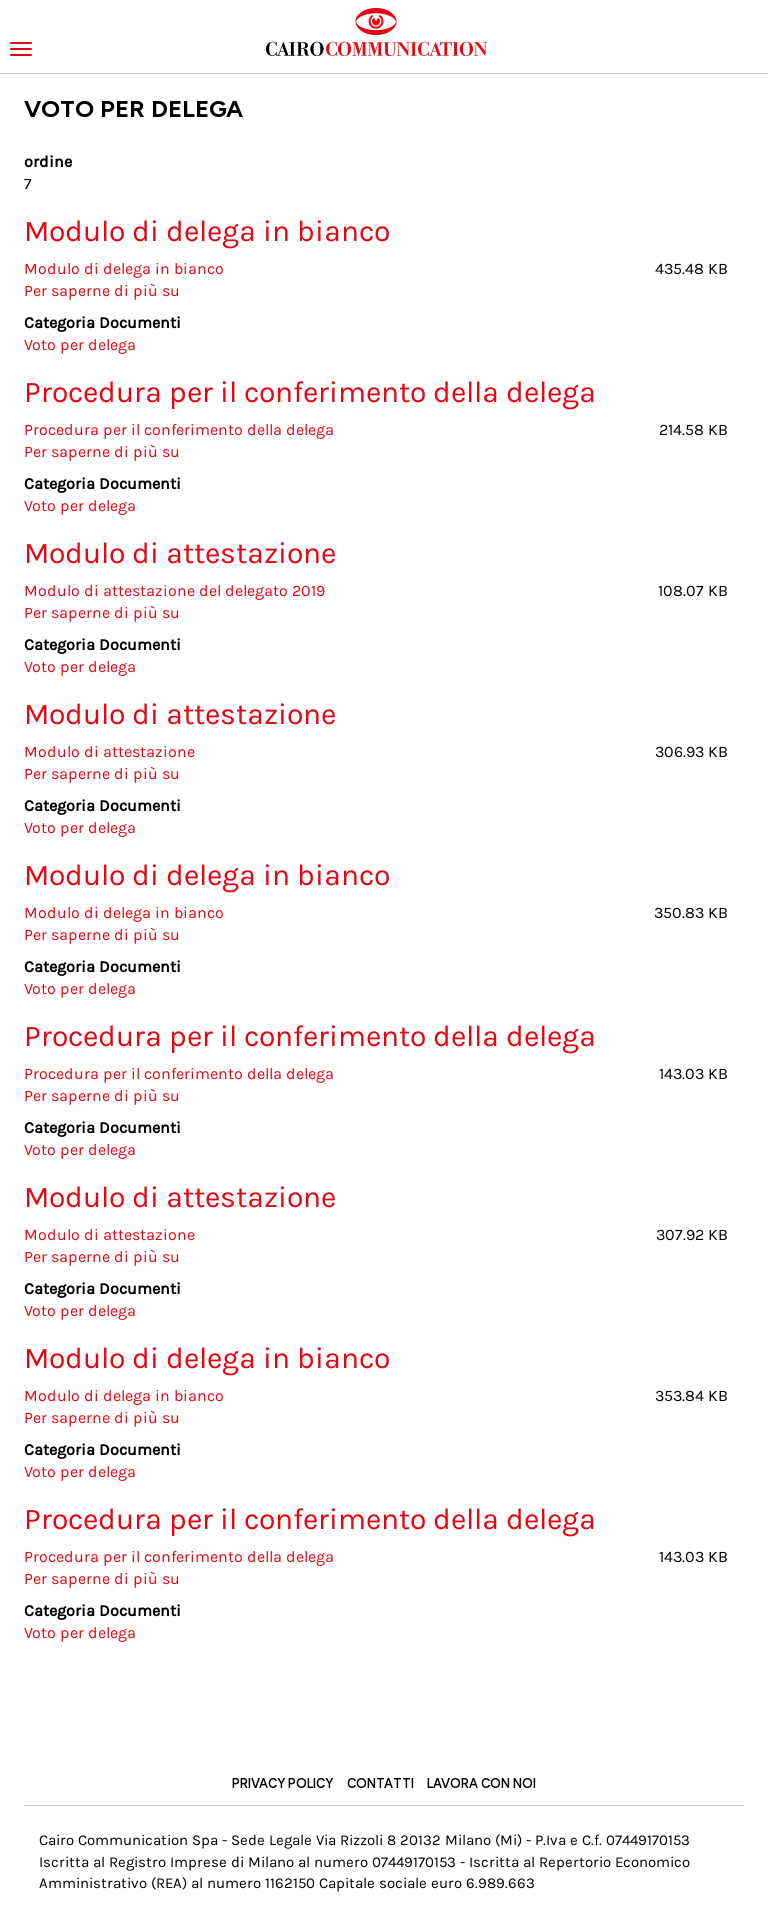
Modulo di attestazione (109, 751)
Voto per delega (80, 344)
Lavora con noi (481, 1783)
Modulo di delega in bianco (124, 268)
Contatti (380, 1783)
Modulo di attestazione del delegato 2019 (174, 590)
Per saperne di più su (102, 290)
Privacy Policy (282, 1783)
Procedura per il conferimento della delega (179, 429)
